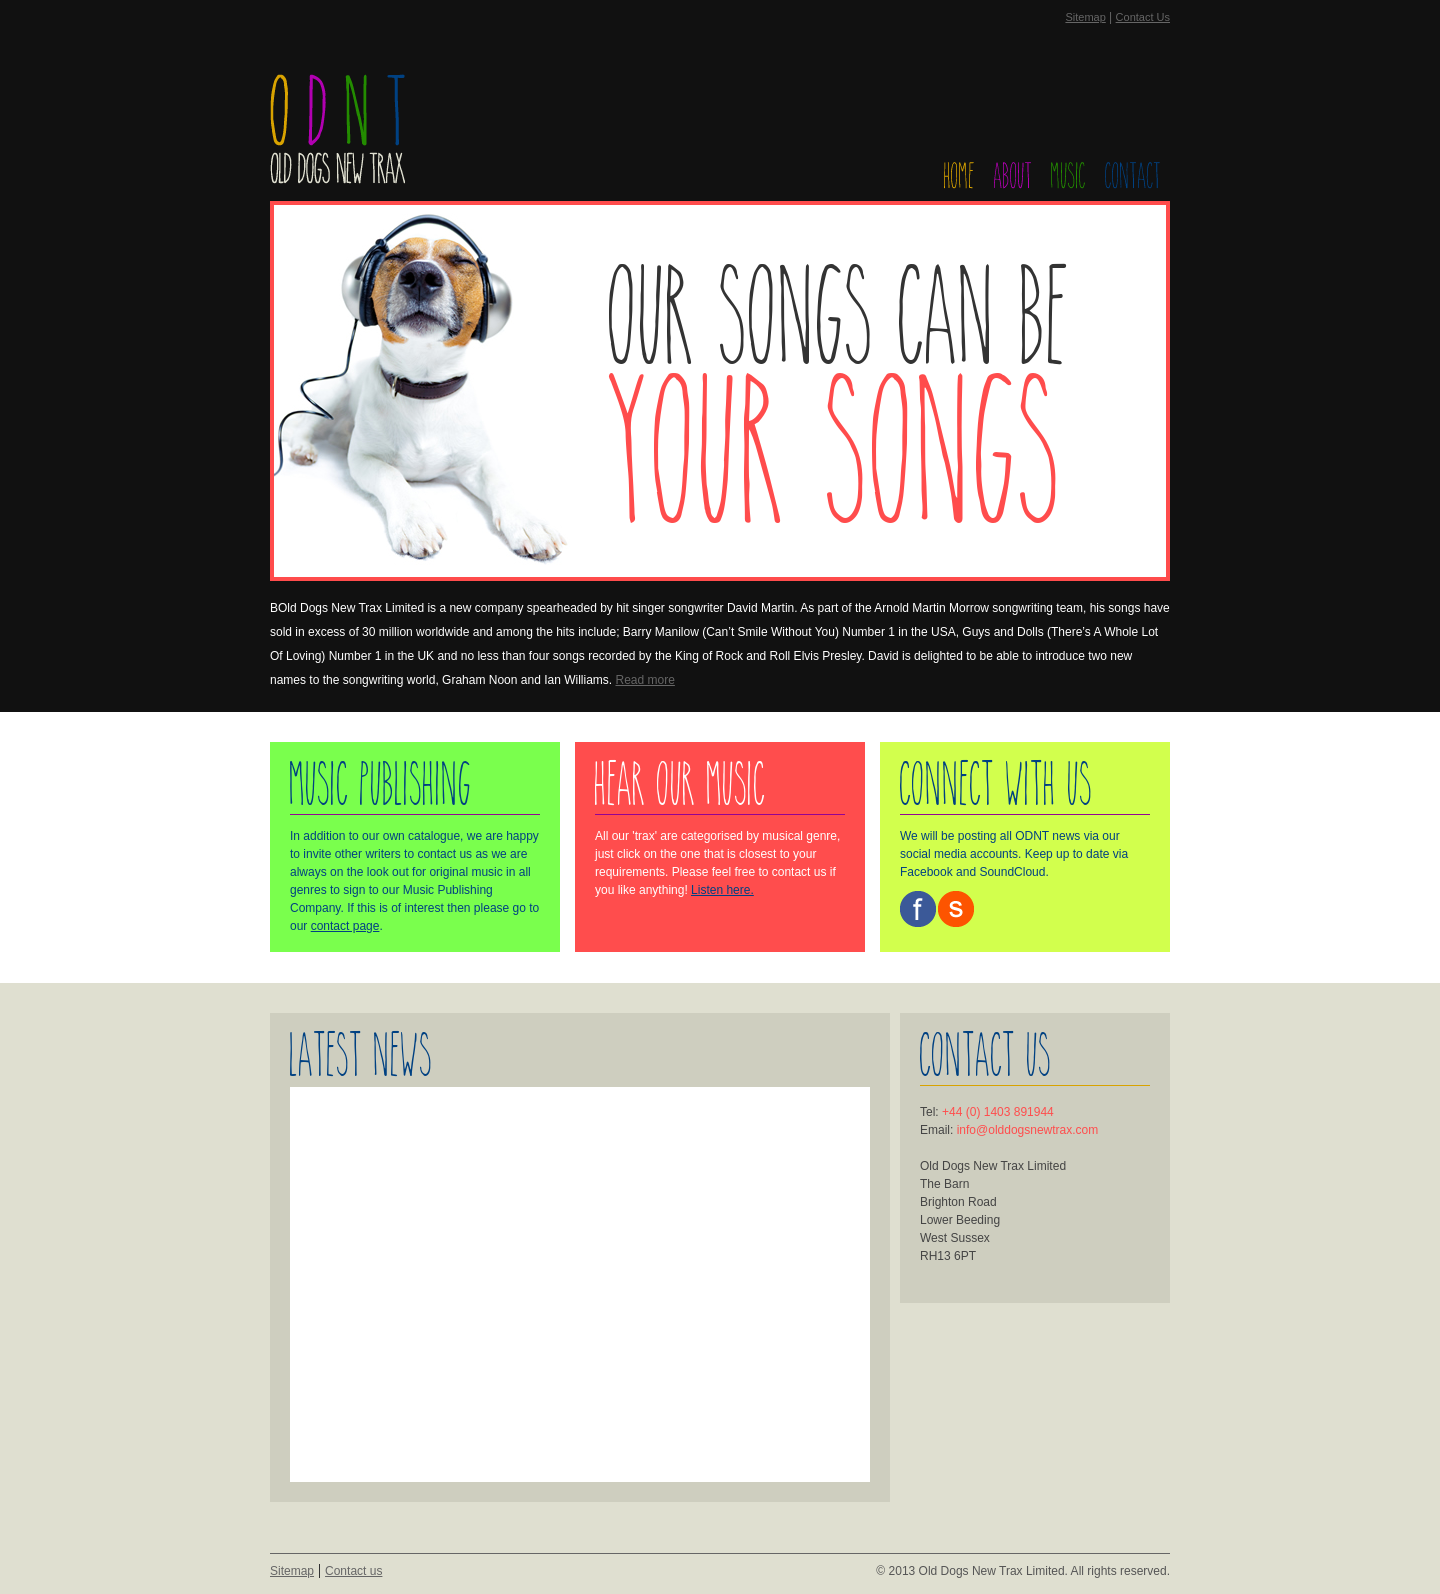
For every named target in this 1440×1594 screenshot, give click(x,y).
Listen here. (722, 890)
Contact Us (1143, 17)
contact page (345, 926)
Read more (645, 680)
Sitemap (1085, 17)
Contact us (353, 1571)
